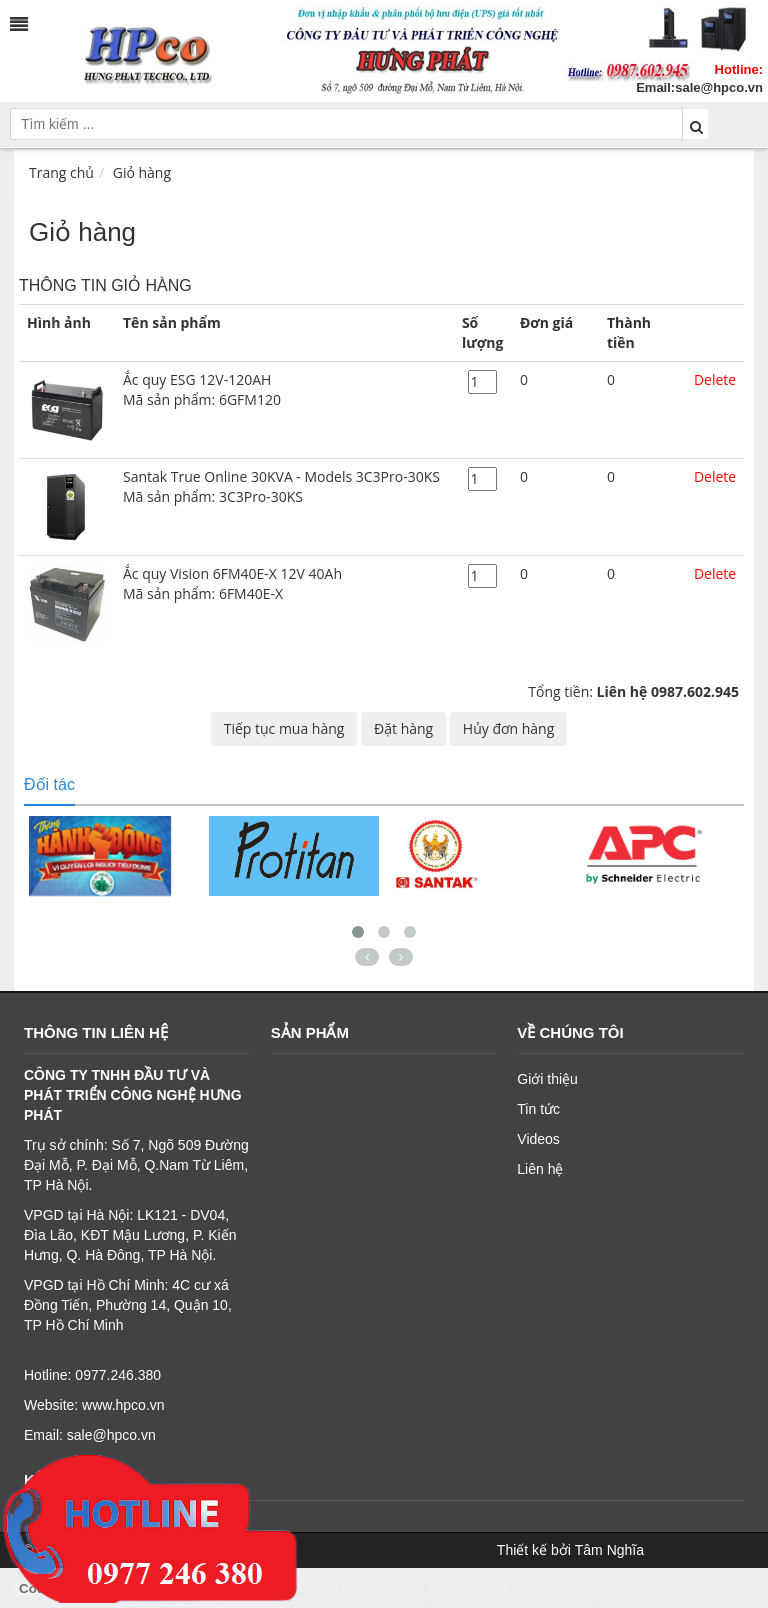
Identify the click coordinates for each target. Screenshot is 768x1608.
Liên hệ (540, 1169)
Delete (715, 379)
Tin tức (538, 1109)
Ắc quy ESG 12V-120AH (284, 390)
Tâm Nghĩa (609, 1550)
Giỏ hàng (142, 172)
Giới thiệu (547, 1079)
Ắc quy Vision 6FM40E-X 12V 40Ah (284, 584)
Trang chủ (61, 172)
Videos (538, 1139)
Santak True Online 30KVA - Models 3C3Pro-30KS (284, 487)
